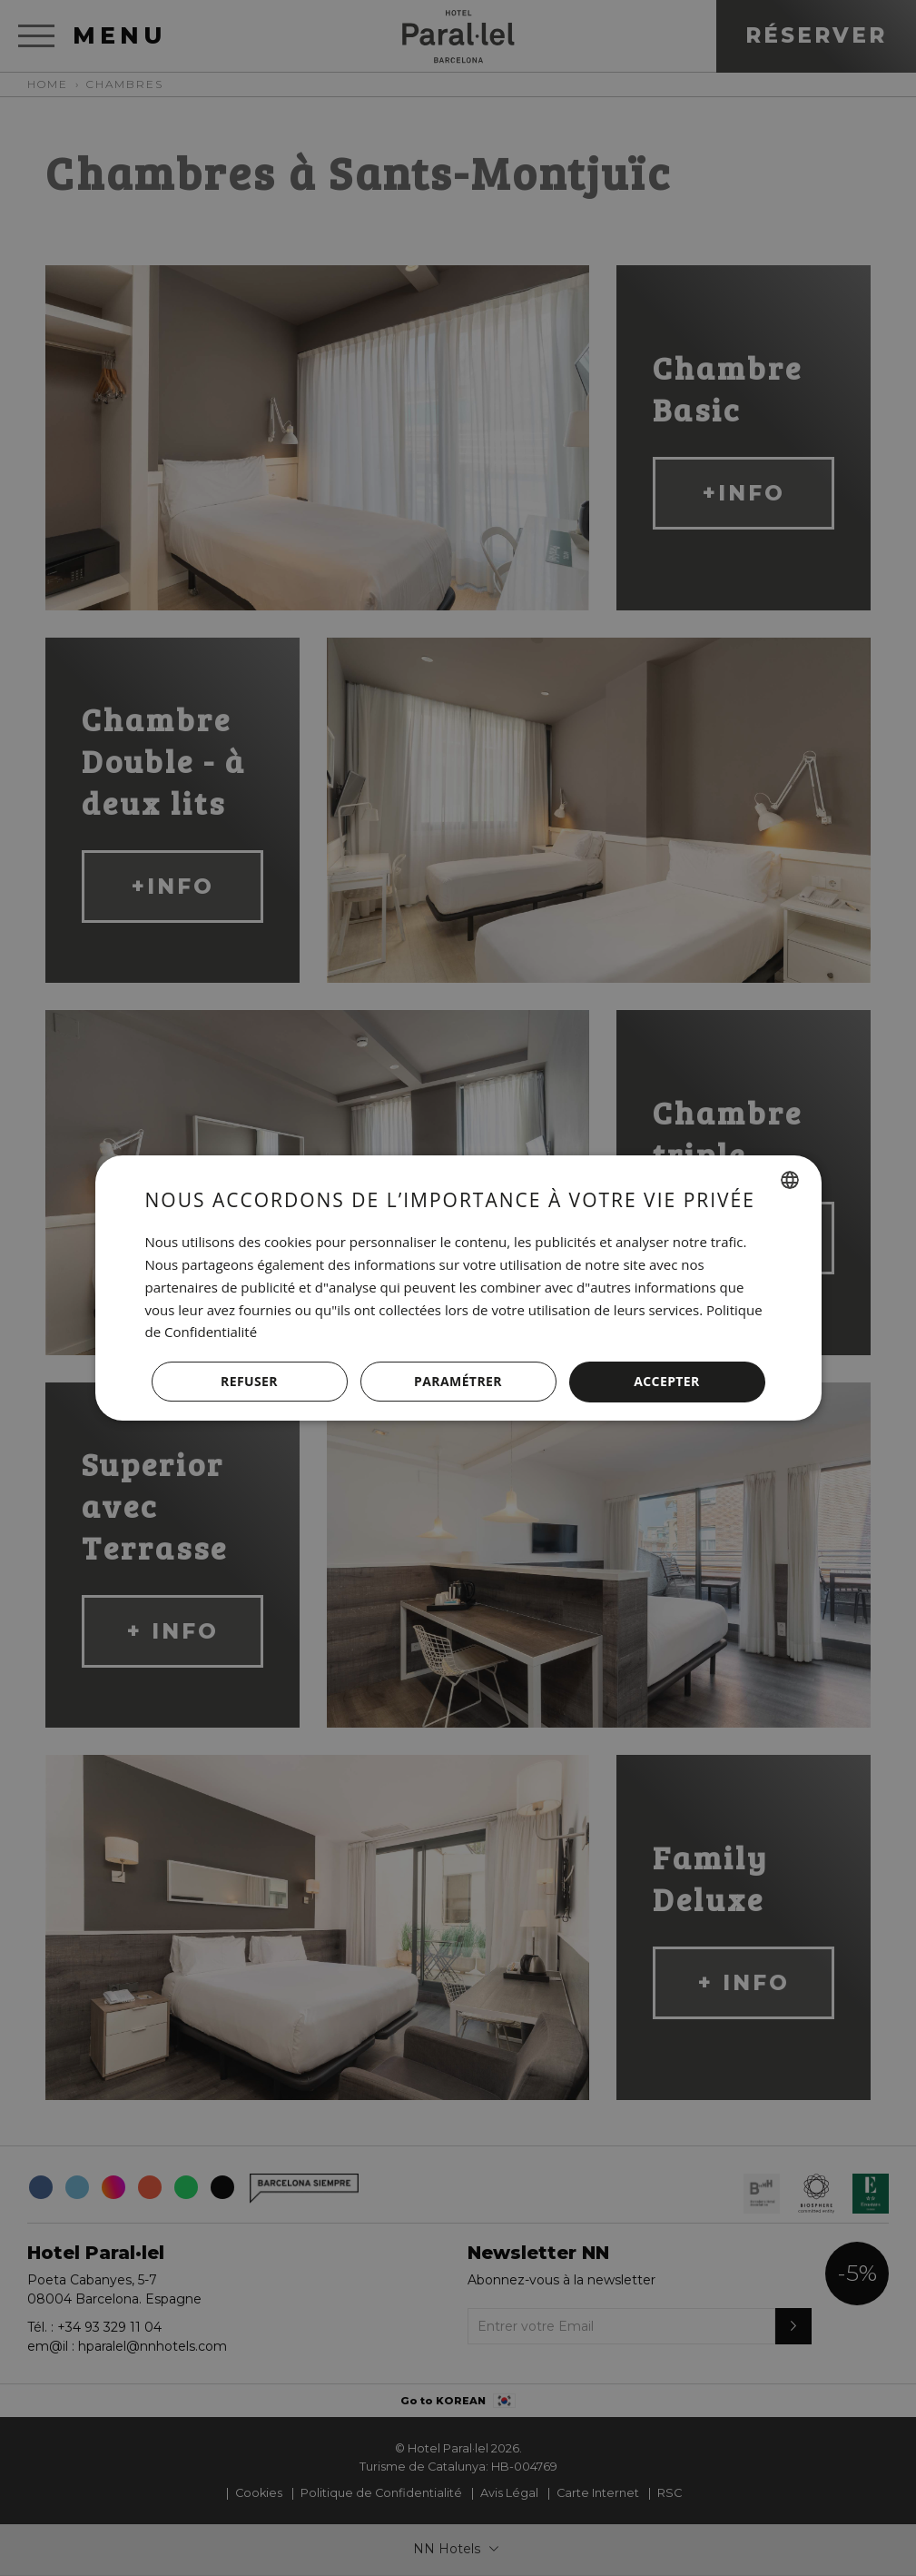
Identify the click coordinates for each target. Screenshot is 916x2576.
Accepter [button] (667, 1381)
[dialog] (458, 1288)
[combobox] (790, 1180)
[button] (458, 1382)
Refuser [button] (249, 1381)
